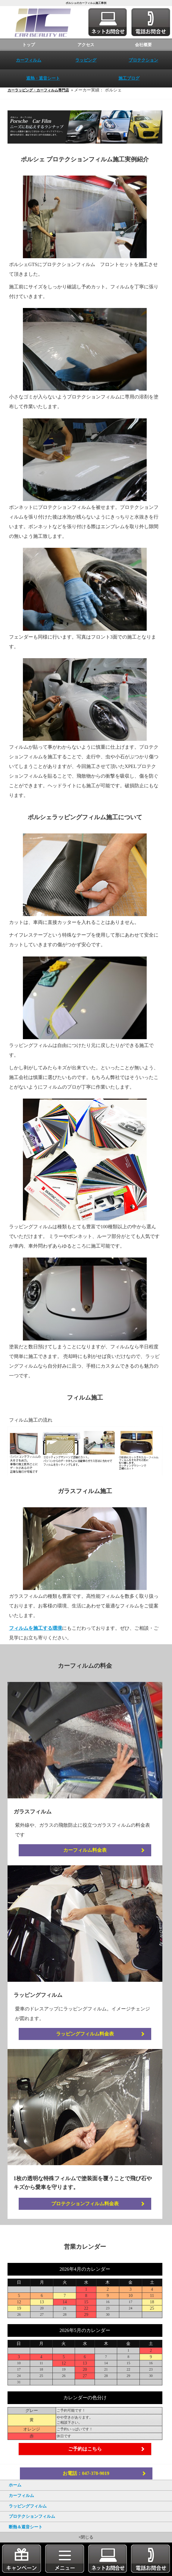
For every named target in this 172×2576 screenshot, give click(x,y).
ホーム (15, 2485)
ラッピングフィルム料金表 (86, 2044)
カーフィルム (28, 60)
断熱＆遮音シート (25, 2527)
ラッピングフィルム (28, 2506)
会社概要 (143, 45)
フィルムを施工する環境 (36, 1638)
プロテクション (143, 60)
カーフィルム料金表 (86, 1861)
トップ (28, 45)
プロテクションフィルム (32, 2516)
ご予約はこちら (86, 2460)
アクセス (85, 45)
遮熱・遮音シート (43, 78)
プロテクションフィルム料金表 (86, 2214)
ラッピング (85, 60)
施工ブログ (128, 78)
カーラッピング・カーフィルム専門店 (39, 90)
